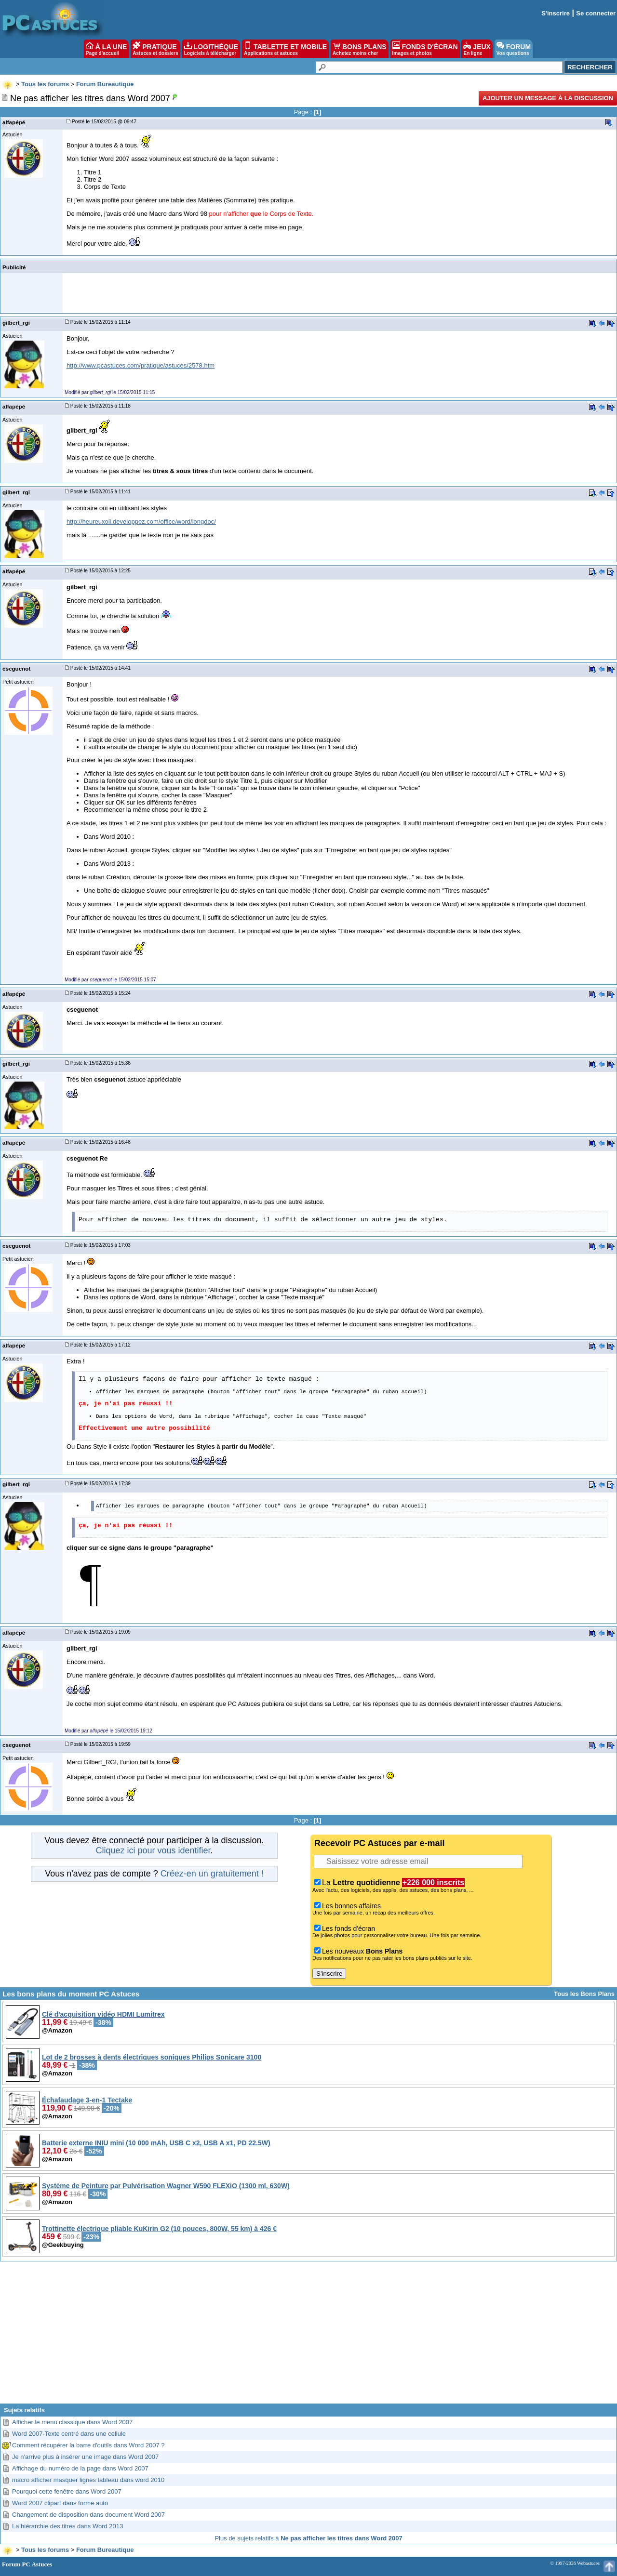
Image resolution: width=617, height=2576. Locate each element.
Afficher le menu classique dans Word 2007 (72, 2422)
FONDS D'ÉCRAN (425, 48)
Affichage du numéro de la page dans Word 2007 (80, 2468)
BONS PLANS (360, 48)
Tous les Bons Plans (584, 1993)
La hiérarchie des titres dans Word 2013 (67, 2526)
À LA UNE (106, 48)
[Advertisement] (308, 2336)
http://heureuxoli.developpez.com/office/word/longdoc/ (141, 521)
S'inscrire (555, 13)
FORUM (513, 48)
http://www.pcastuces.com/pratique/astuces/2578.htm (141, 365)
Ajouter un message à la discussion (548, 98)
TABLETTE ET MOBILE (285, 48)
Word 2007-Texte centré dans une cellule (69, 2433)
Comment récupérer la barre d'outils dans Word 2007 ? (88, 2445)
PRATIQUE (155, 48)
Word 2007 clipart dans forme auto (60, 2503)
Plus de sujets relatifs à (308, 2538)
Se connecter (596, 13)
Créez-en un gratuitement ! (212, 1873)
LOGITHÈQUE (211, 48)
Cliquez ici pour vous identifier (152, 1850)
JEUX (476, 48)
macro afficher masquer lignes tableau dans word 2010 (88, 2480)
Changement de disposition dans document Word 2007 (88, 2514)
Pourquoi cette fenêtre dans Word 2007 (66, 2491)
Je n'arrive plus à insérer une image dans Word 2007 (85, 2456)
